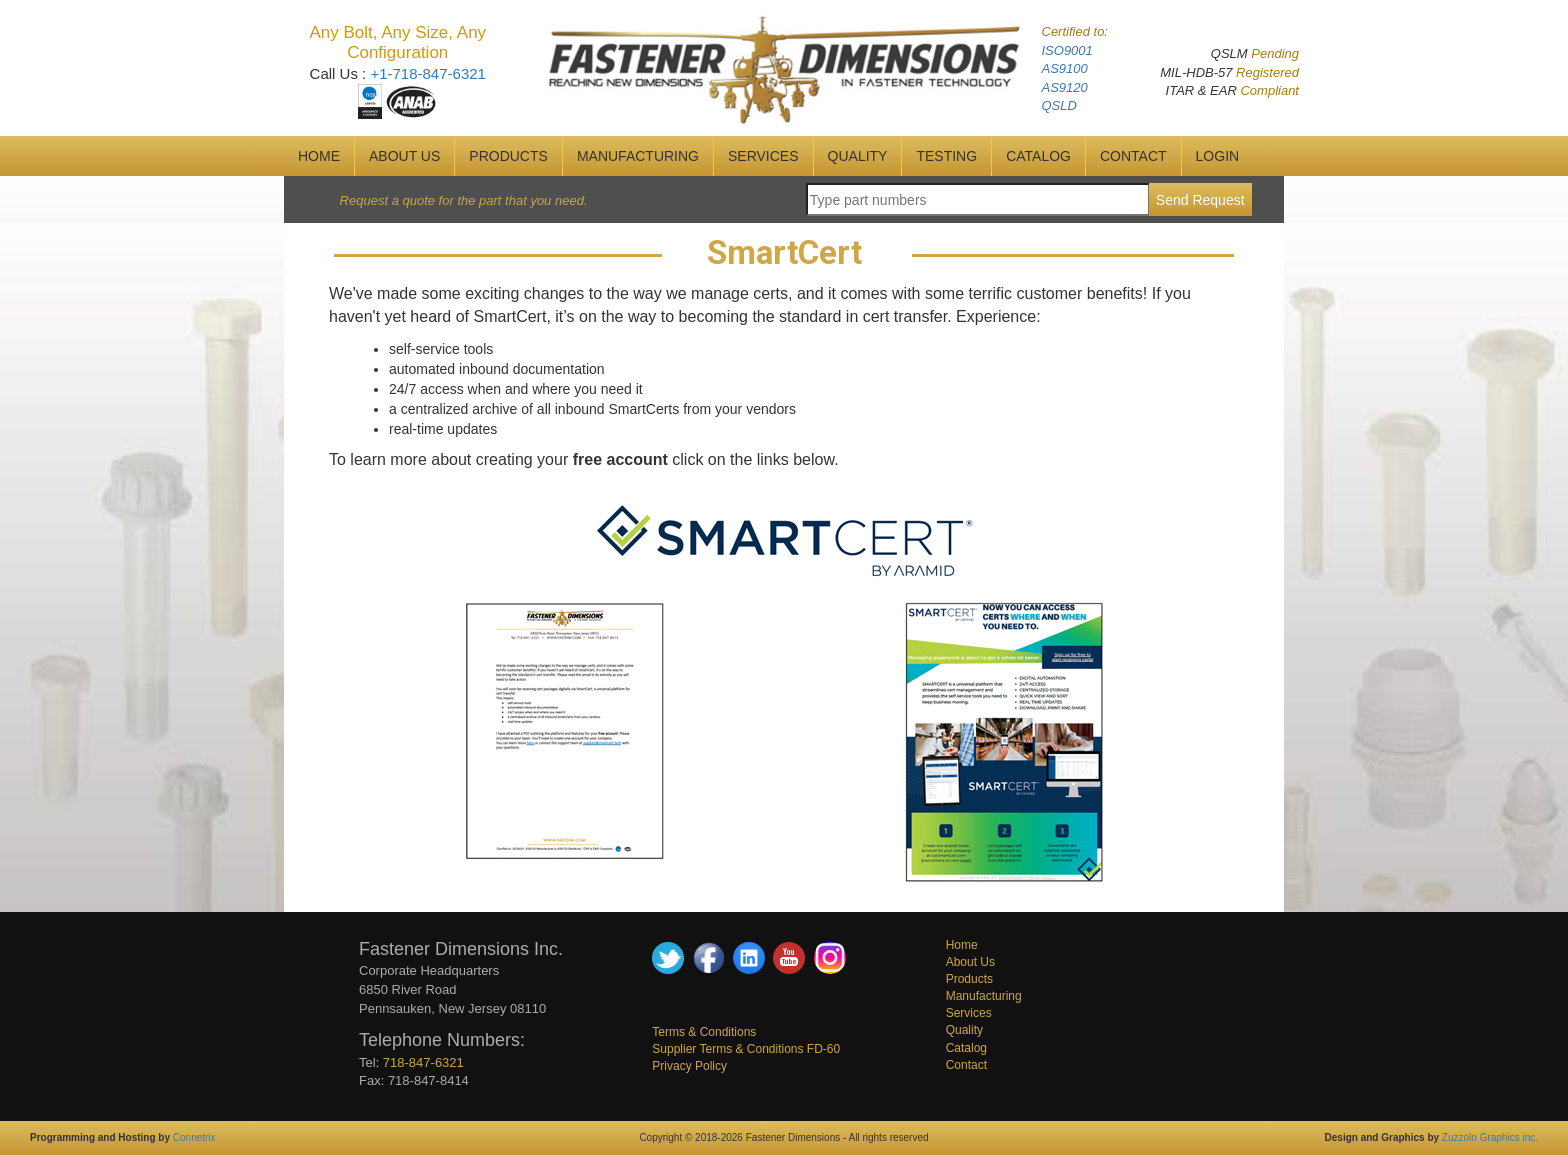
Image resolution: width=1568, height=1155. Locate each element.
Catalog (966, 1048)
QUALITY (858, 156)
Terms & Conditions (704, 1032)
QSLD (1059, 105)
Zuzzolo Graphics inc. (1490, 1137)
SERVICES (763, 156)
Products (508, 156)
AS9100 (1065, 68)
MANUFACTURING (638, 156)
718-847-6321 (423, 1062)
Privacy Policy (689, 1066)
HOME (319, 156)
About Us (970, 962)
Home (962, 945)
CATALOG (1038, 156)
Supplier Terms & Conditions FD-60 (746, 1049)
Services (969, 1013)
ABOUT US (404, 156)
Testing (946, 156)
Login (1218, 156)
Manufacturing (984, 996)
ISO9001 (1067, 50)
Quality (964, 1030)
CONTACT (1133, 156)
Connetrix (194, 1137)
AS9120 (1065, 87)
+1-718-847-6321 (428, 73)
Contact (966, 1065)
